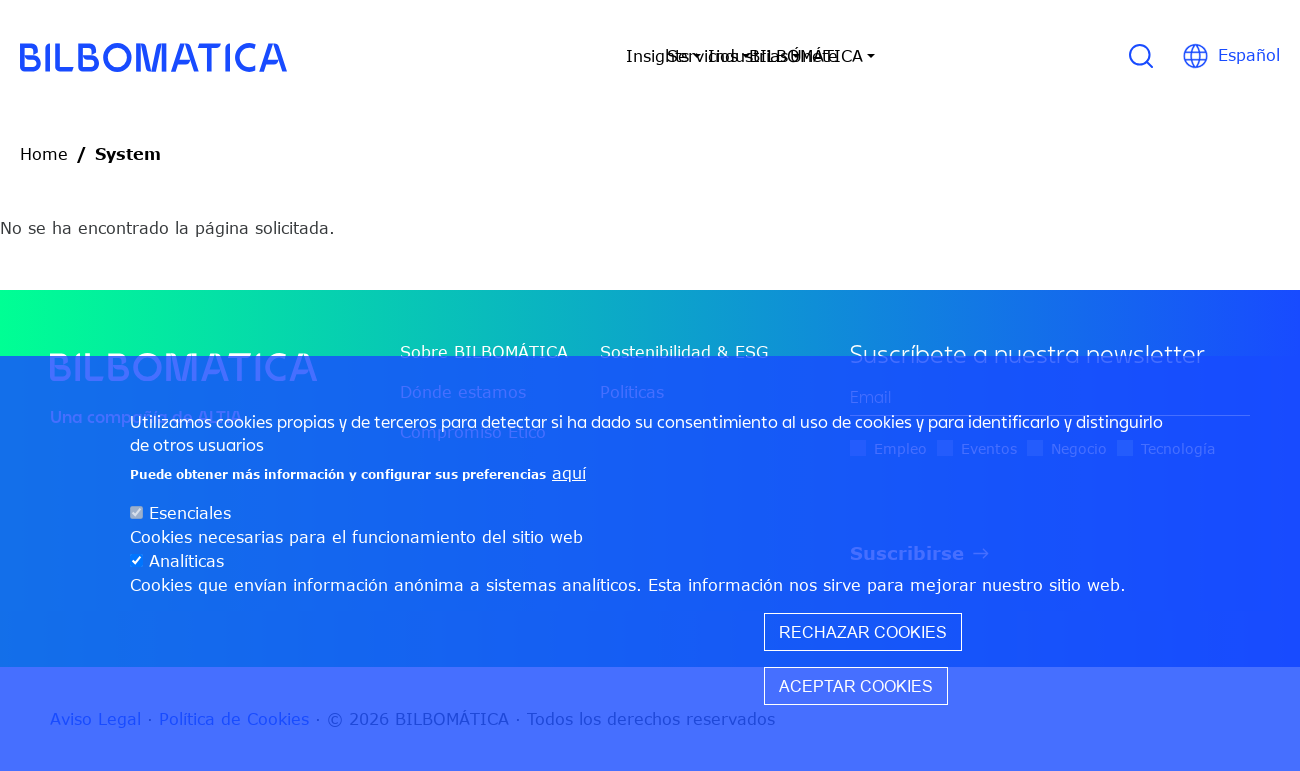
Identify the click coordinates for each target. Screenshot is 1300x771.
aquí (569, 473)
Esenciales (190, 513)
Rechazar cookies (863, 632)
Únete (978, 56)
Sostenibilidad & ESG (684, 352)
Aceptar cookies (856, 686)
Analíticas (186, 561)
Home (44, 154)
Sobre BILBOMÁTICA (484, 352)
